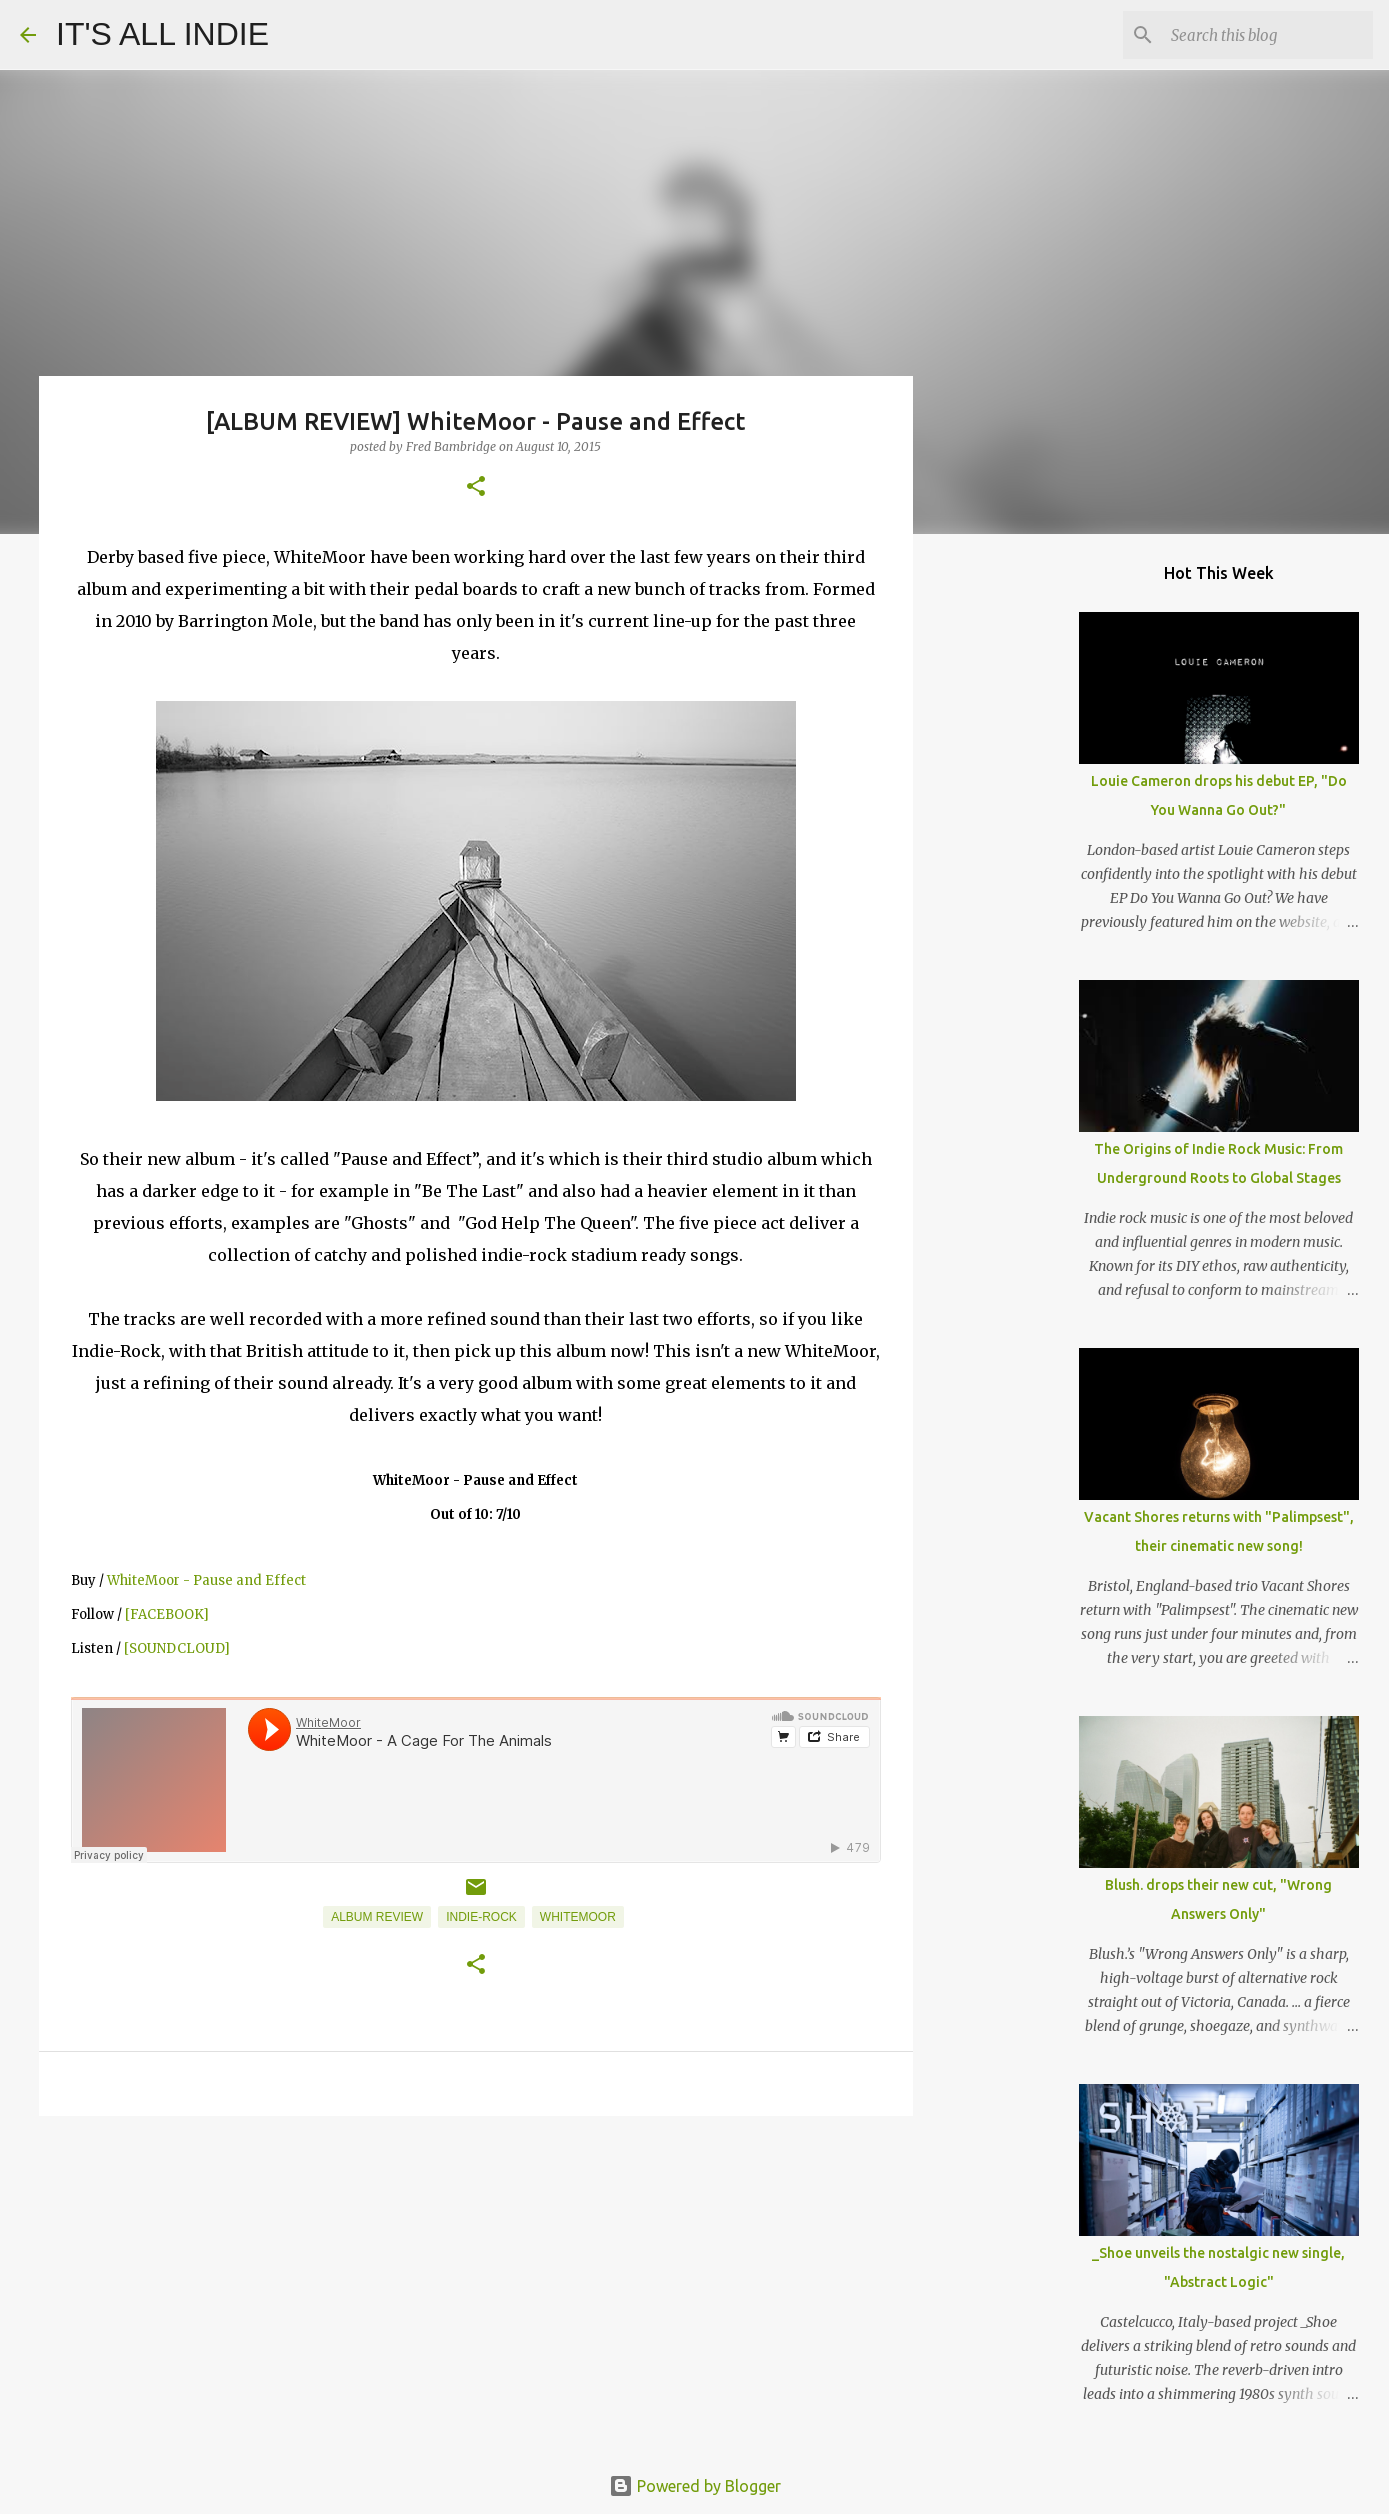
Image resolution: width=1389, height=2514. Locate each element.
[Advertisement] (476, 2286)
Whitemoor (578, 1917)
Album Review (377, 1917)
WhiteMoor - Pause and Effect (206, 1580)
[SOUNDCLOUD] (177, 1648)
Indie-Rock (481, 1917)
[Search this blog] (1268, 35)
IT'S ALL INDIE (162, 34)
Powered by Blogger (695, 2486)
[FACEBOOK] (167, 1614)
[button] (476, 487)
